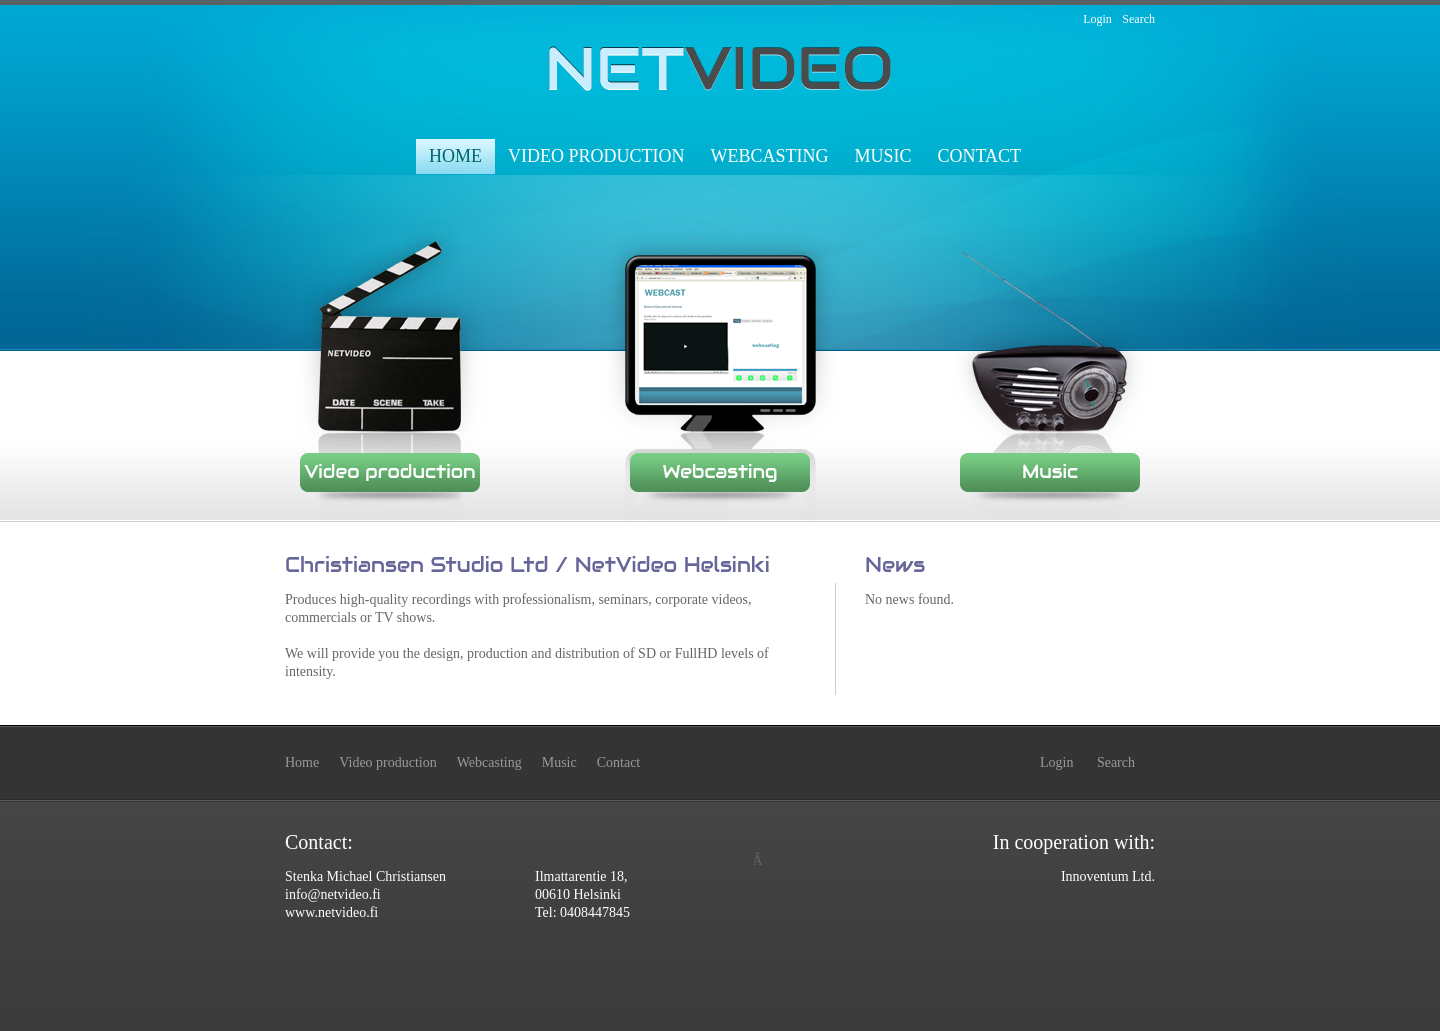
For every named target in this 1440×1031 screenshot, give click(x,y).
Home (455, 156)
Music (882, 156)
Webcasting (769, 156)
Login (1097, 19)
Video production (596, 156)
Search (1138, 19)
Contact (979, 156)
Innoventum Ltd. (1108, 876)
